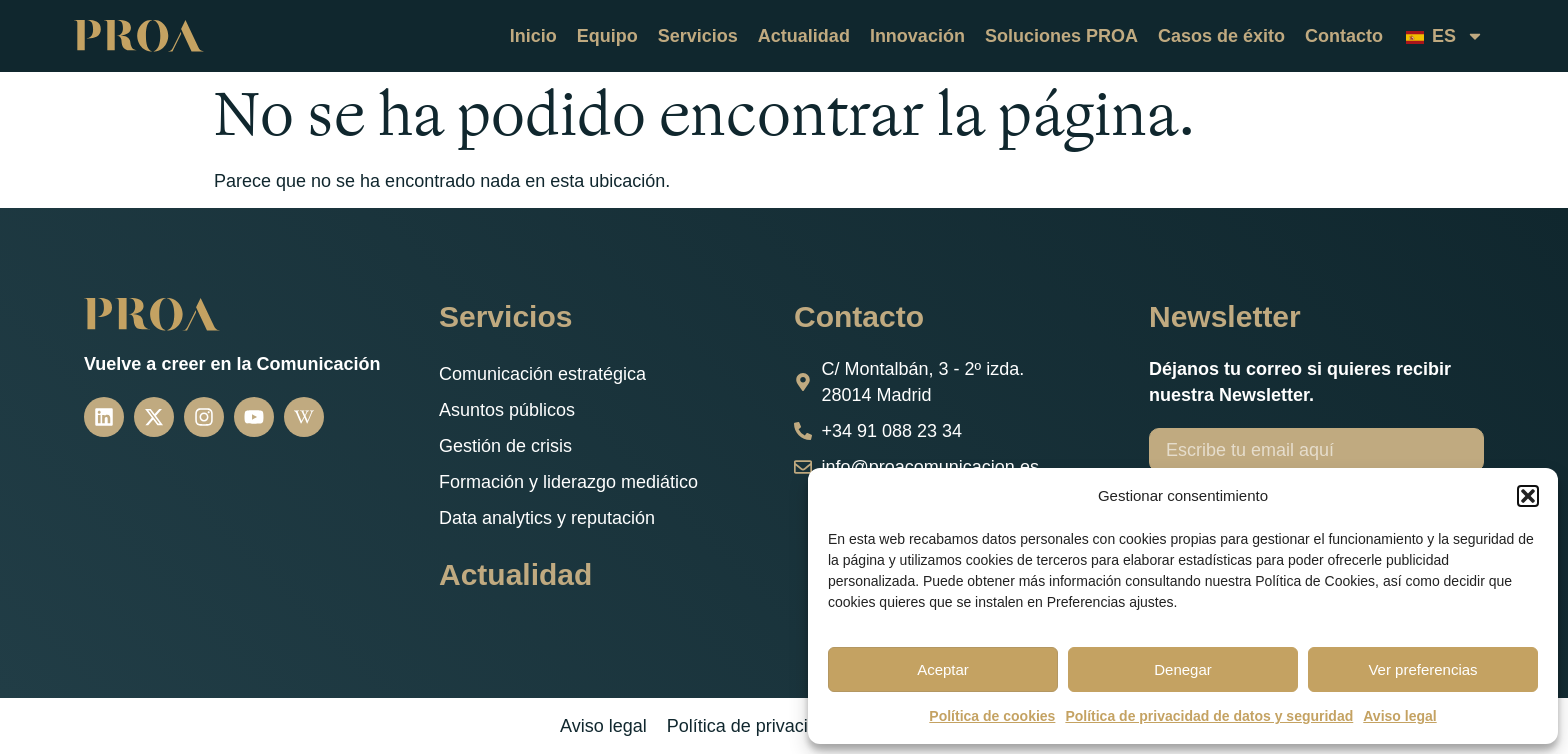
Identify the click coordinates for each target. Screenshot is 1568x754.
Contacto (1344, 36)
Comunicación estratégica (542, 374)
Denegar (1183, 669)
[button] (1528, 496)
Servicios (698, 36)
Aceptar (943, 669)
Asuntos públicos (507, 410)
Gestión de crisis (505, 446)
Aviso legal (1399, 716)
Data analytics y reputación (547, 518)
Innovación (917, 36)
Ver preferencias (1422, 669)
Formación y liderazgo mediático (568, 482)
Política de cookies (992, 716)
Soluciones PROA (1061, 36)
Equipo (607, 36)
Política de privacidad (752, 726)
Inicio (533, 36)
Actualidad (804, 36)
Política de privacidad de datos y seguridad (1209, 716)
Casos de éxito (1221, 36)
